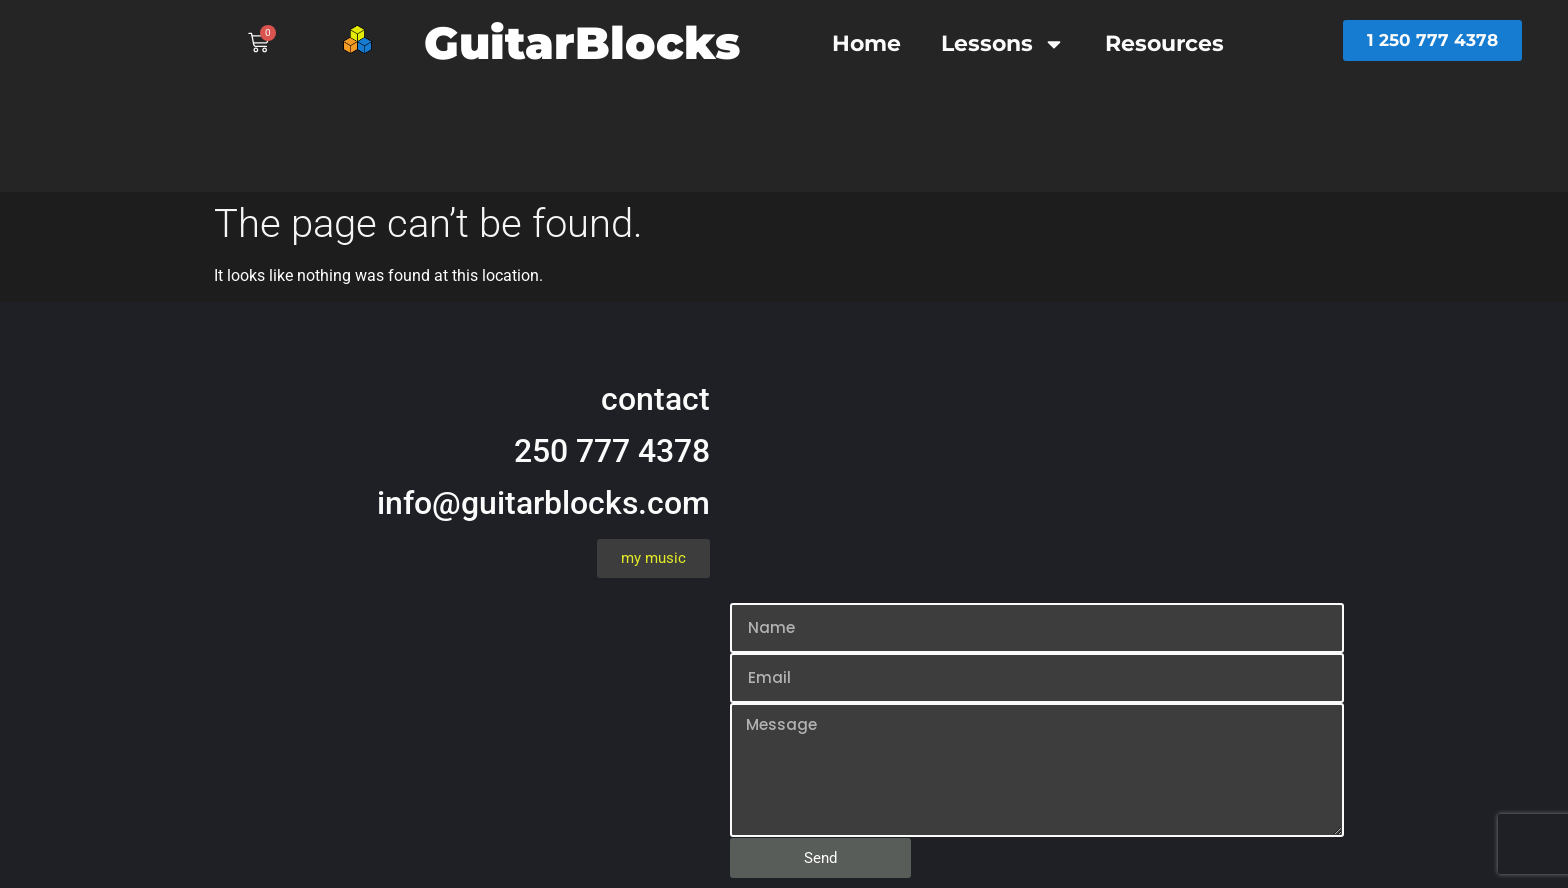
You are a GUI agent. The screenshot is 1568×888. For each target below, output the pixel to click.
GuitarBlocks (582, 42)
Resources (1164, 43)
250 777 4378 (612, 451)
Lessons (1003, 44)
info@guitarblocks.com (543, 503)
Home (866, 43)
